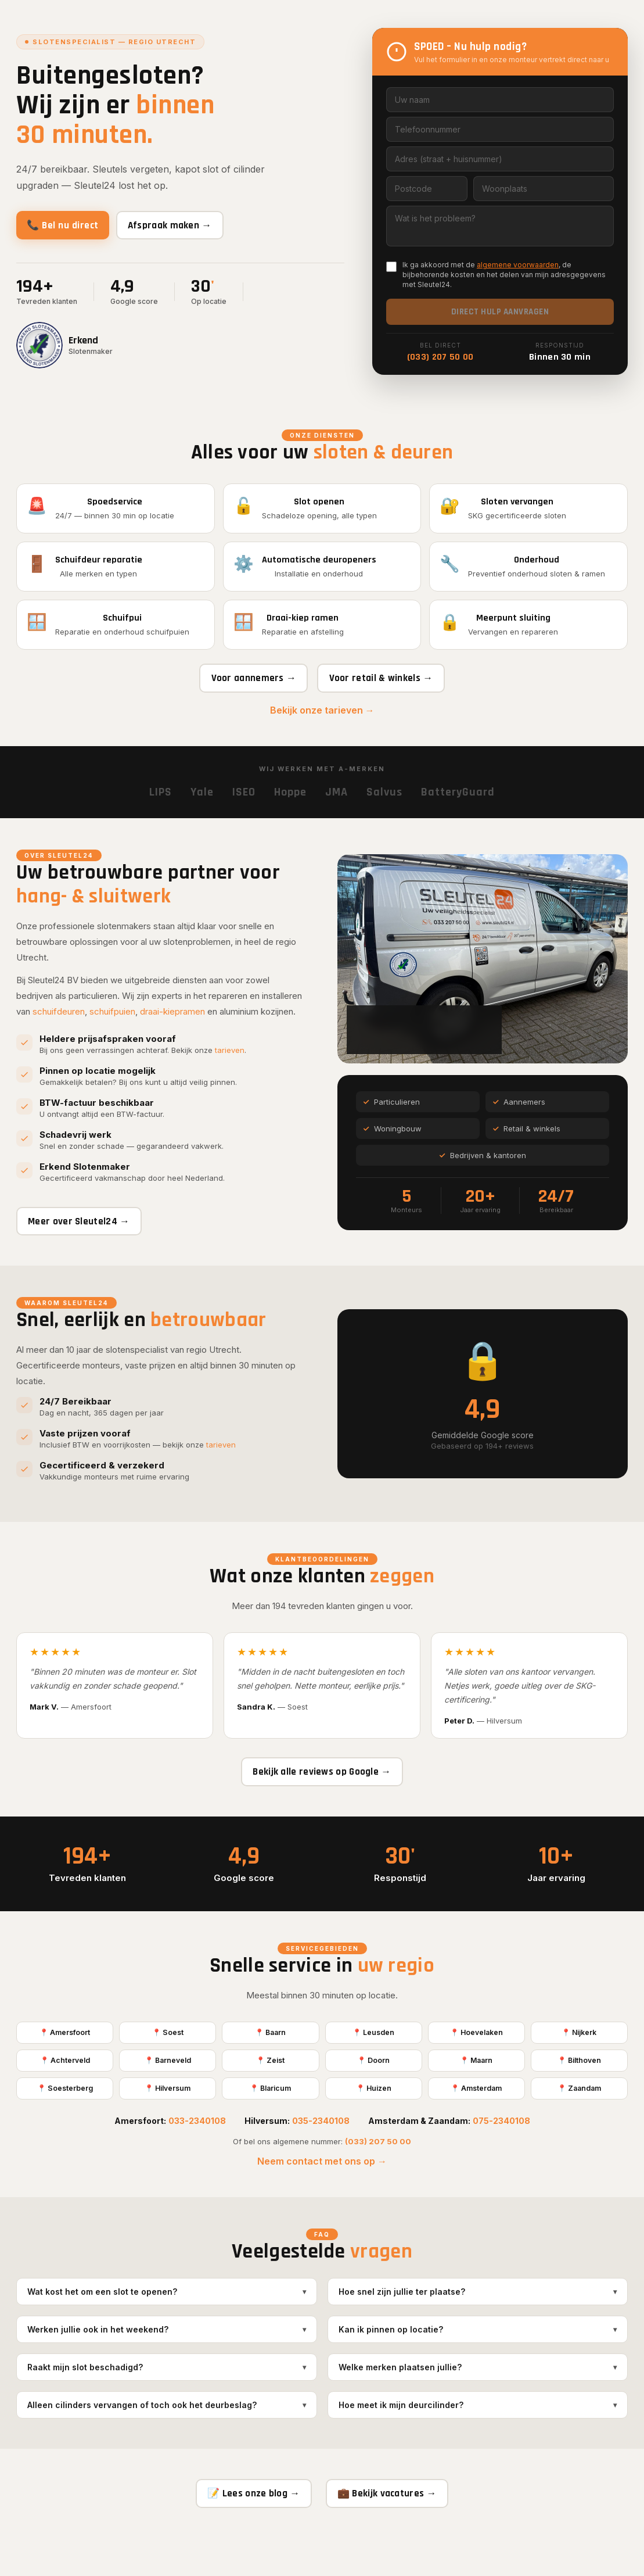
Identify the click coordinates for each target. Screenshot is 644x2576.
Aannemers (519, 1119)
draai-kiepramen (172, 1028)
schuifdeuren (59, 1028)
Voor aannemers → (248, 694)
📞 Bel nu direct (69, 225)
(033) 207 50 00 (440, 357)
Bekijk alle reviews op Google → (322, 1799)
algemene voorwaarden (518, 264)
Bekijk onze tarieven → (322, 727)
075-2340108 (501, 2156)
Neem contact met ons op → (322, 2196)
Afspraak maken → (187, 225)
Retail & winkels (526, 1146)
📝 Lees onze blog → (248, 2530)
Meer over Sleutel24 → (84, 1239)
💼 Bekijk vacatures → (392, 2530)
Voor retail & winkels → (386, 694)
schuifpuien (112, 1028)
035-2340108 (321, 2156)
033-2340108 (197, 2156)
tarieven (229, 1067)
